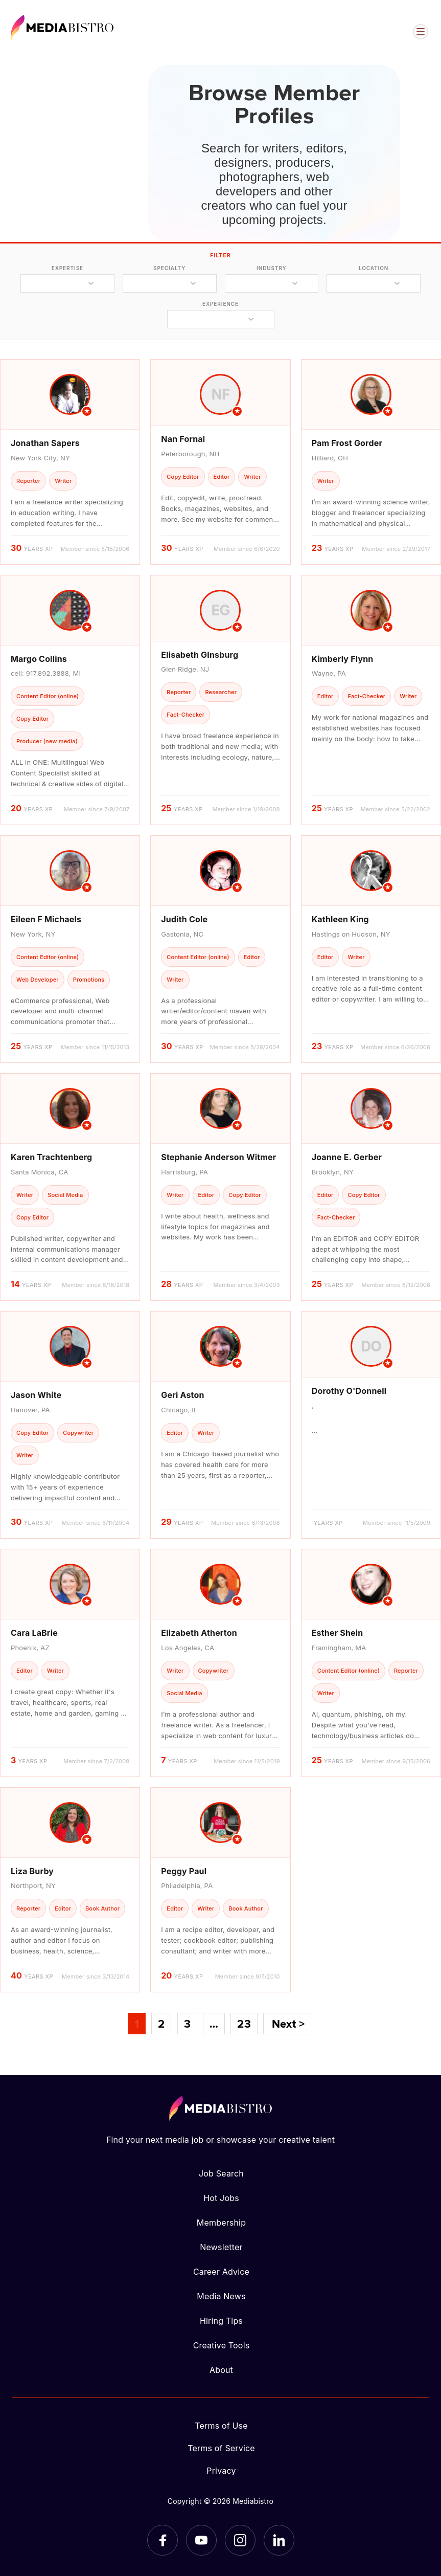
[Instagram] (240, 2540)
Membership (221, 2222)
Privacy (221, 2471)
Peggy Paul (183, 1871)
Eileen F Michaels (46, 919)
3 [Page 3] (187, 2023)
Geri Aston (182, 1395)
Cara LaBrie (34, 1633)
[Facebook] (162, 2540)
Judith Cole (184, 919)
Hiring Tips (221, 2321)
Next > (288, 2023)
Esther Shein (337, 1633)
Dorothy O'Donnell (349, 1391)
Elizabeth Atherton (199, 1633)
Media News (221, 2296)
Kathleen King (340, 919)
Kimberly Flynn (343, 659)
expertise (67, 268)
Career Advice (221, 2272)
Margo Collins (39, 659)
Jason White (36, 1395)
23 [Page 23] (243, 2023)
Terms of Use (221, 2425)
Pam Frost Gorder (347, 443)
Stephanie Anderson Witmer (218, 1157)
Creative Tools (221, 2345)
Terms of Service (221, 2448)
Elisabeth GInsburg (199, 655)
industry (272, 268)
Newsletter (221, 2247)
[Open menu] (420, 31)
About (221, 2370)
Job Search (221, 2173)
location (373, 268)
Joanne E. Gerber (347, 1157)
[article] (70, 461)
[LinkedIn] (279, 2540)
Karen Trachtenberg (51, 1157)
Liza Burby (32, 1871)
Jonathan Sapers (45, 443)
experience (220, 304)
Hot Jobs (221, 2198)
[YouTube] (201, 2540)
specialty (169, 268)
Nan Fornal (183, 439)
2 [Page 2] (161, 2023)
